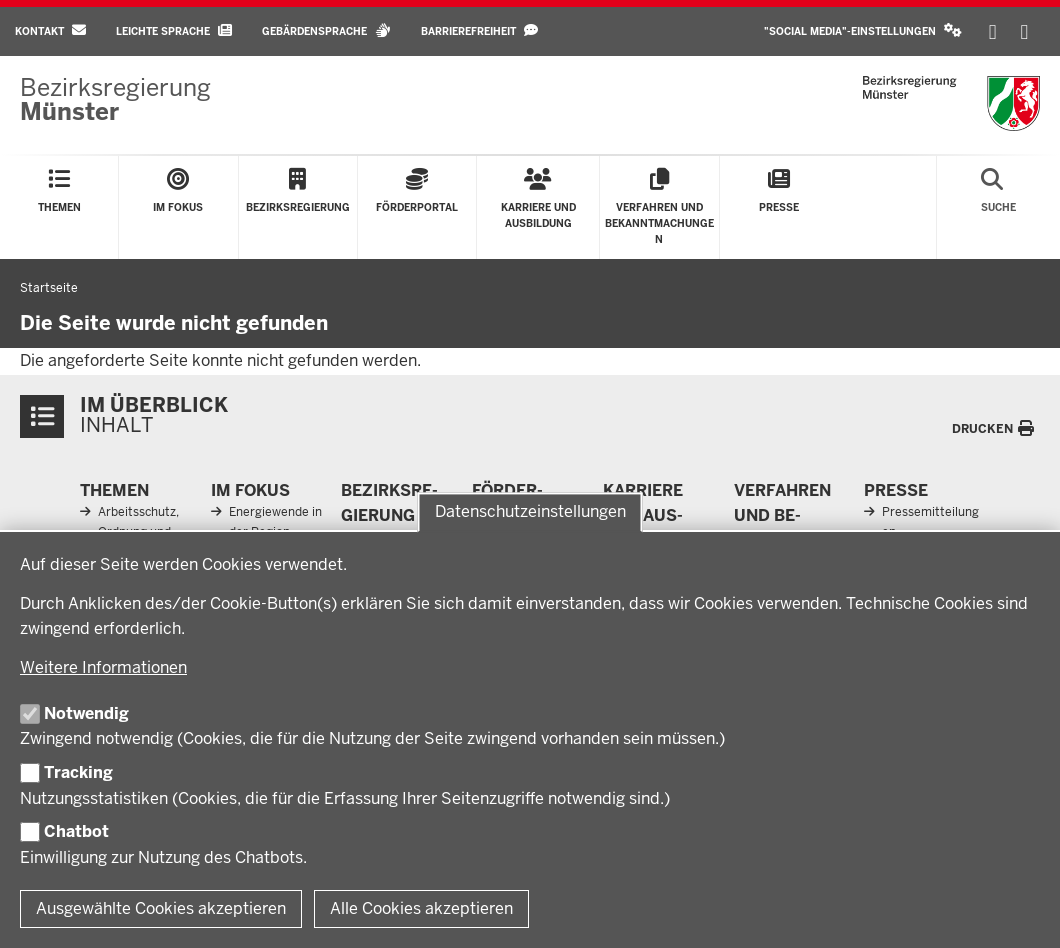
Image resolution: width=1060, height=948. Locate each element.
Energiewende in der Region (275, 521)
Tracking (78, 772)
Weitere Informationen (103, 667)
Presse (896, 490)
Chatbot (76, 831)
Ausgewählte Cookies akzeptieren (161, 908)
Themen (114, 490)
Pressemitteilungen (930, 521)
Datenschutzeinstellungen (530, 512)
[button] (863, 31)
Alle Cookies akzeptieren (421, 908)
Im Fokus (250, 490)
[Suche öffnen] (998, 207)
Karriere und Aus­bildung (643, 516)
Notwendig (86, 713)
